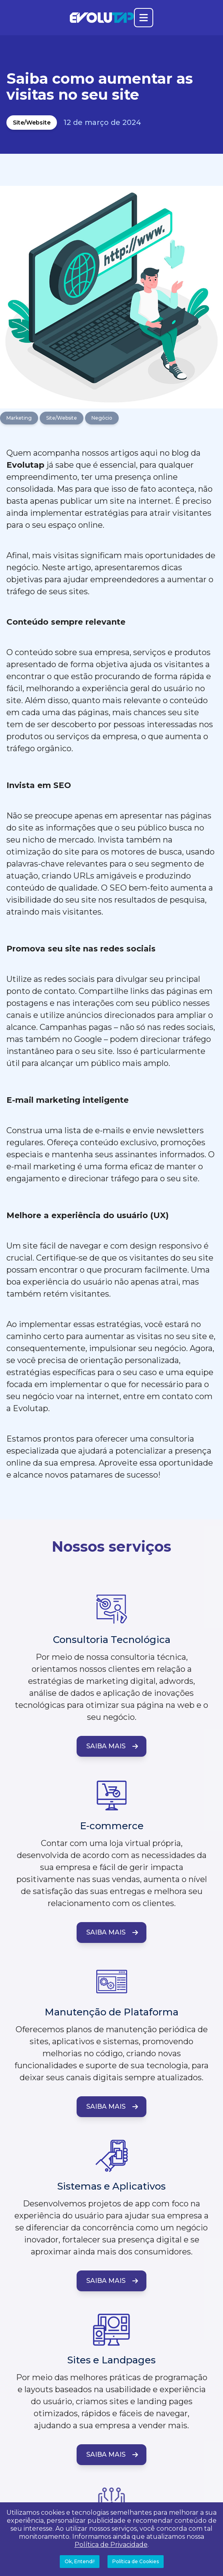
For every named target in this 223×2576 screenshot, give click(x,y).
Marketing (19, 418)
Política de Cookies (135, 2561)
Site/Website (32, 122)
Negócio (101, 418)
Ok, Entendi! (80, 2561)
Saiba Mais (112, 1746)
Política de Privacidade (111, 2544)
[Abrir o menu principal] (143, 17)
